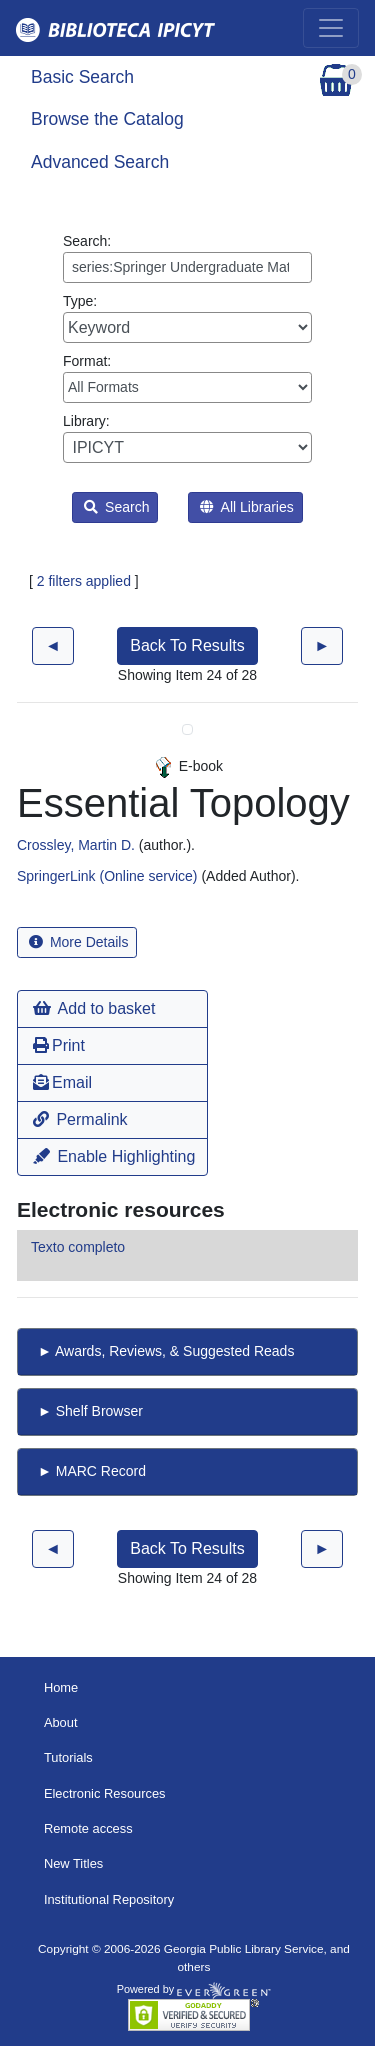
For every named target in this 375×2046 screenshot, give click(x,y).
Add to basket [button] (94, 1008)
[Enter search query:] (187, 267)
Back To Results (187, 645)
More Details (78, 942)
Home (61, 1687)
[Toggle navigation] (331, 28)
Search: (187, 258)
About (61, 1722)
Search (116, 507)
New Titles (73, 1863)
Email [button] (62, 1082)
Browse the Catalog (107, 119)
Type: (187, 318)
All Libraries (246, 507)
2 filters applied (84, 581)
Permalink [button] (80, 1119)
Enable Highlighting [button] (114, 1156)
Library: (187, 438)
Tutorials (68, 1757)
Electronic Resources (105, 1793)
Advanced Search (100, 162)
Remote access (88, 1828)
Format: (187, 378)
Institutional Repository (109, 1899)
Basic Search (82, 77)
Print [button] (59, 1045)
